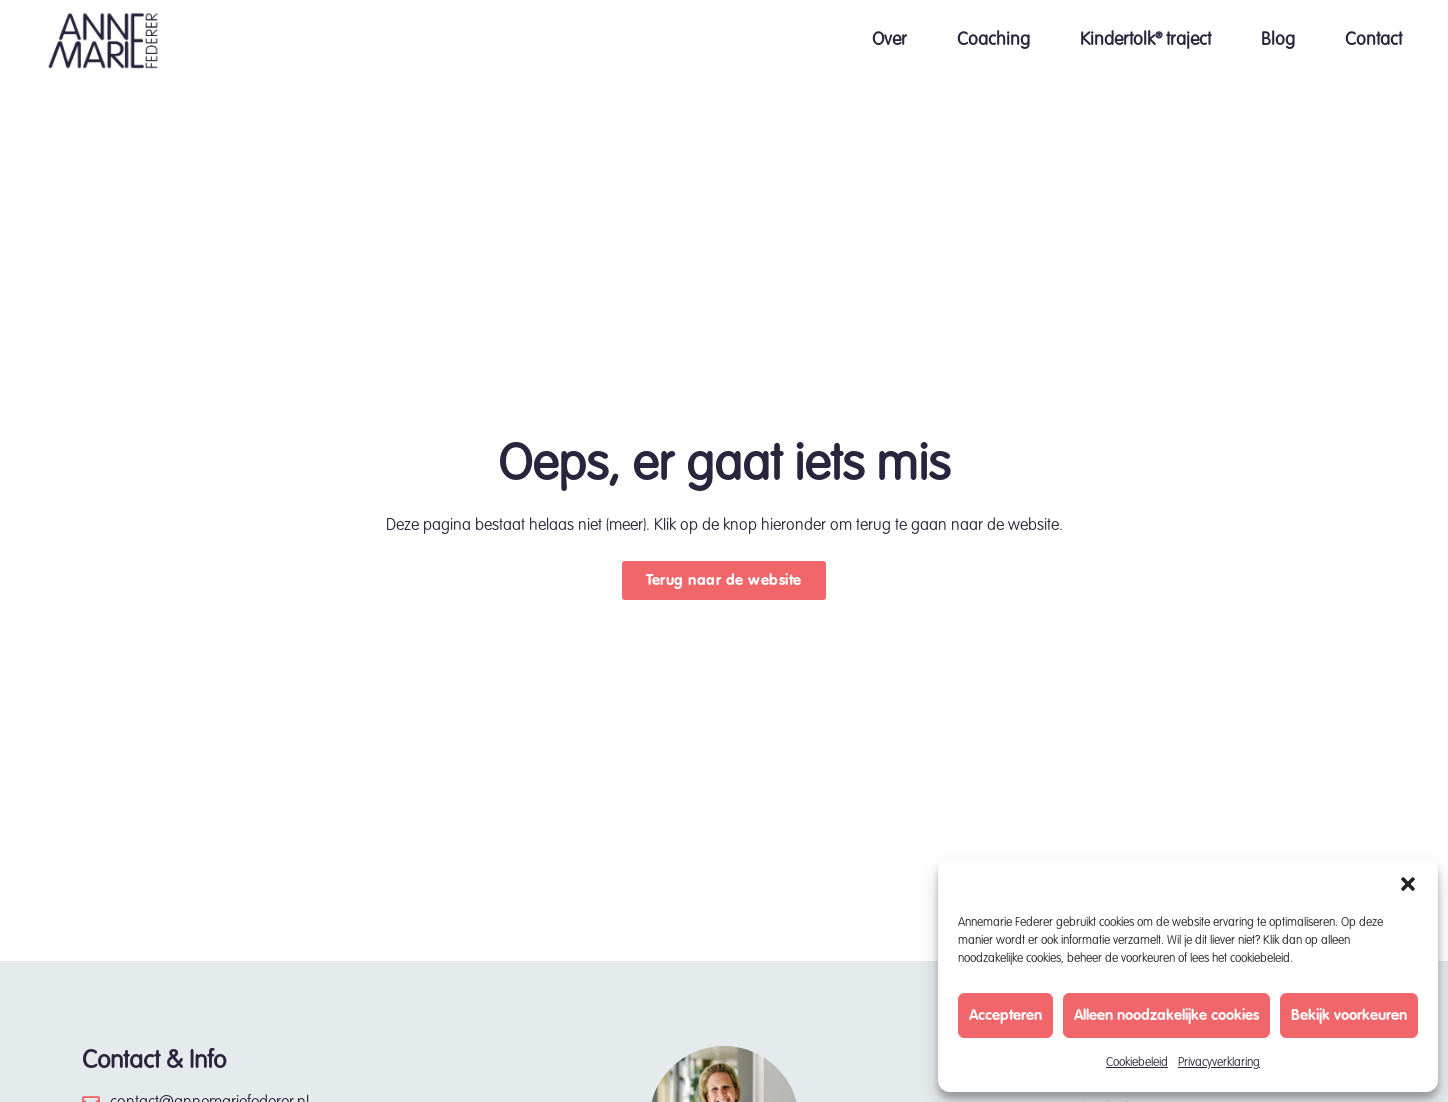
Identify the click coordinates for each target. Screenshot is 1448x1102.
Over (889, 40)
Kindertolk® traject (1145, 40)
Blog (1278, 40)
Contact (1373, 40)
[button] (1408, 884)
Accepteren (1005, 1015)
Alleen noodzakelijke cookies (1166, 1015)
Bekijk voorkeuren (1349, 1015)
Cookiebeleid (1137, 1063)
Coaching (993, 40)
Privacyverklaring (1219, 1063)
